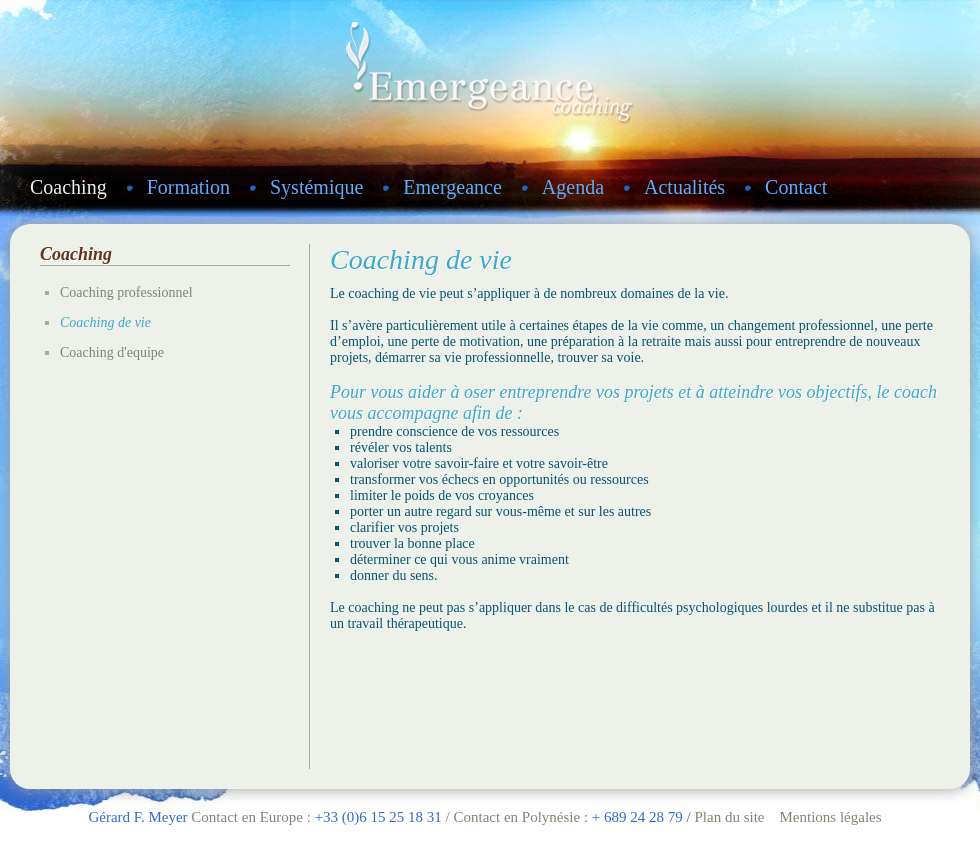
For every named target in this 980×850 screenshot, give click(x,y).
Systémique (316, 187)
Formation (188, 187)
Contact (796, 187)
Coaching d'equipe (112, 352)
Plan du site (729, 817)
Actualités (684, 187)
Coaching (68, 187)
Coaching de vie (105, 322)
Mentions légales (830, 817)
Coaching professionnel (126, 292)
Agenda (573, 187)
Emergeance (452, 187)
